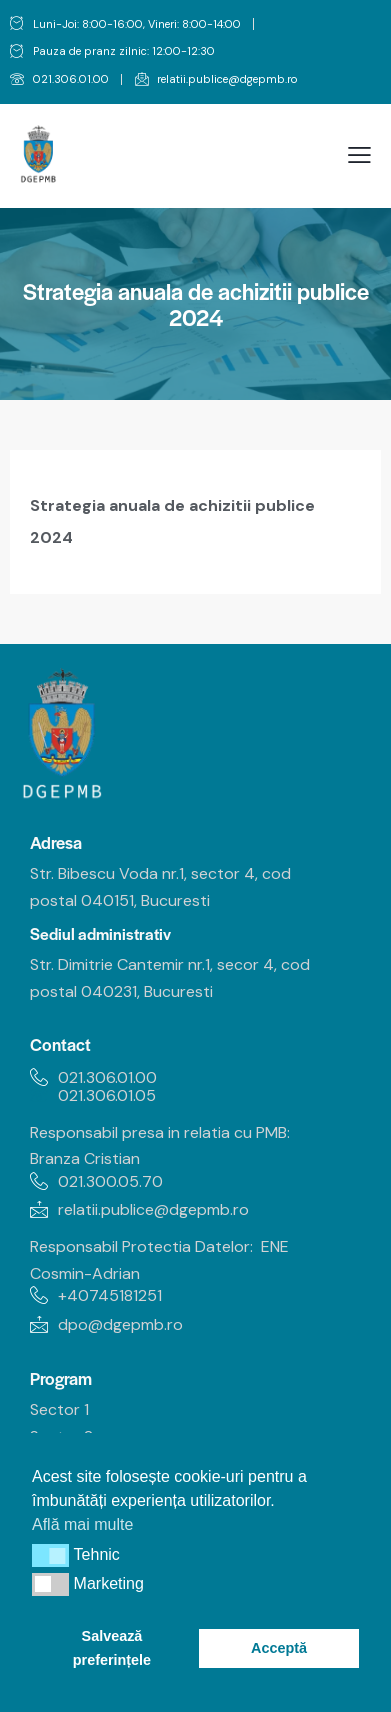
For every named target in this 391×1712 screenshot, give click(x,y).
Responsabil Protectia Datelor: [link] (141, 1246)
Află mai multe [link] (82, 1524)
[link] (59, 80)
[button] (50, 1555)
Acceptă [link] (279, 1648)
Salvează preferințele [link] (112, 1648)
